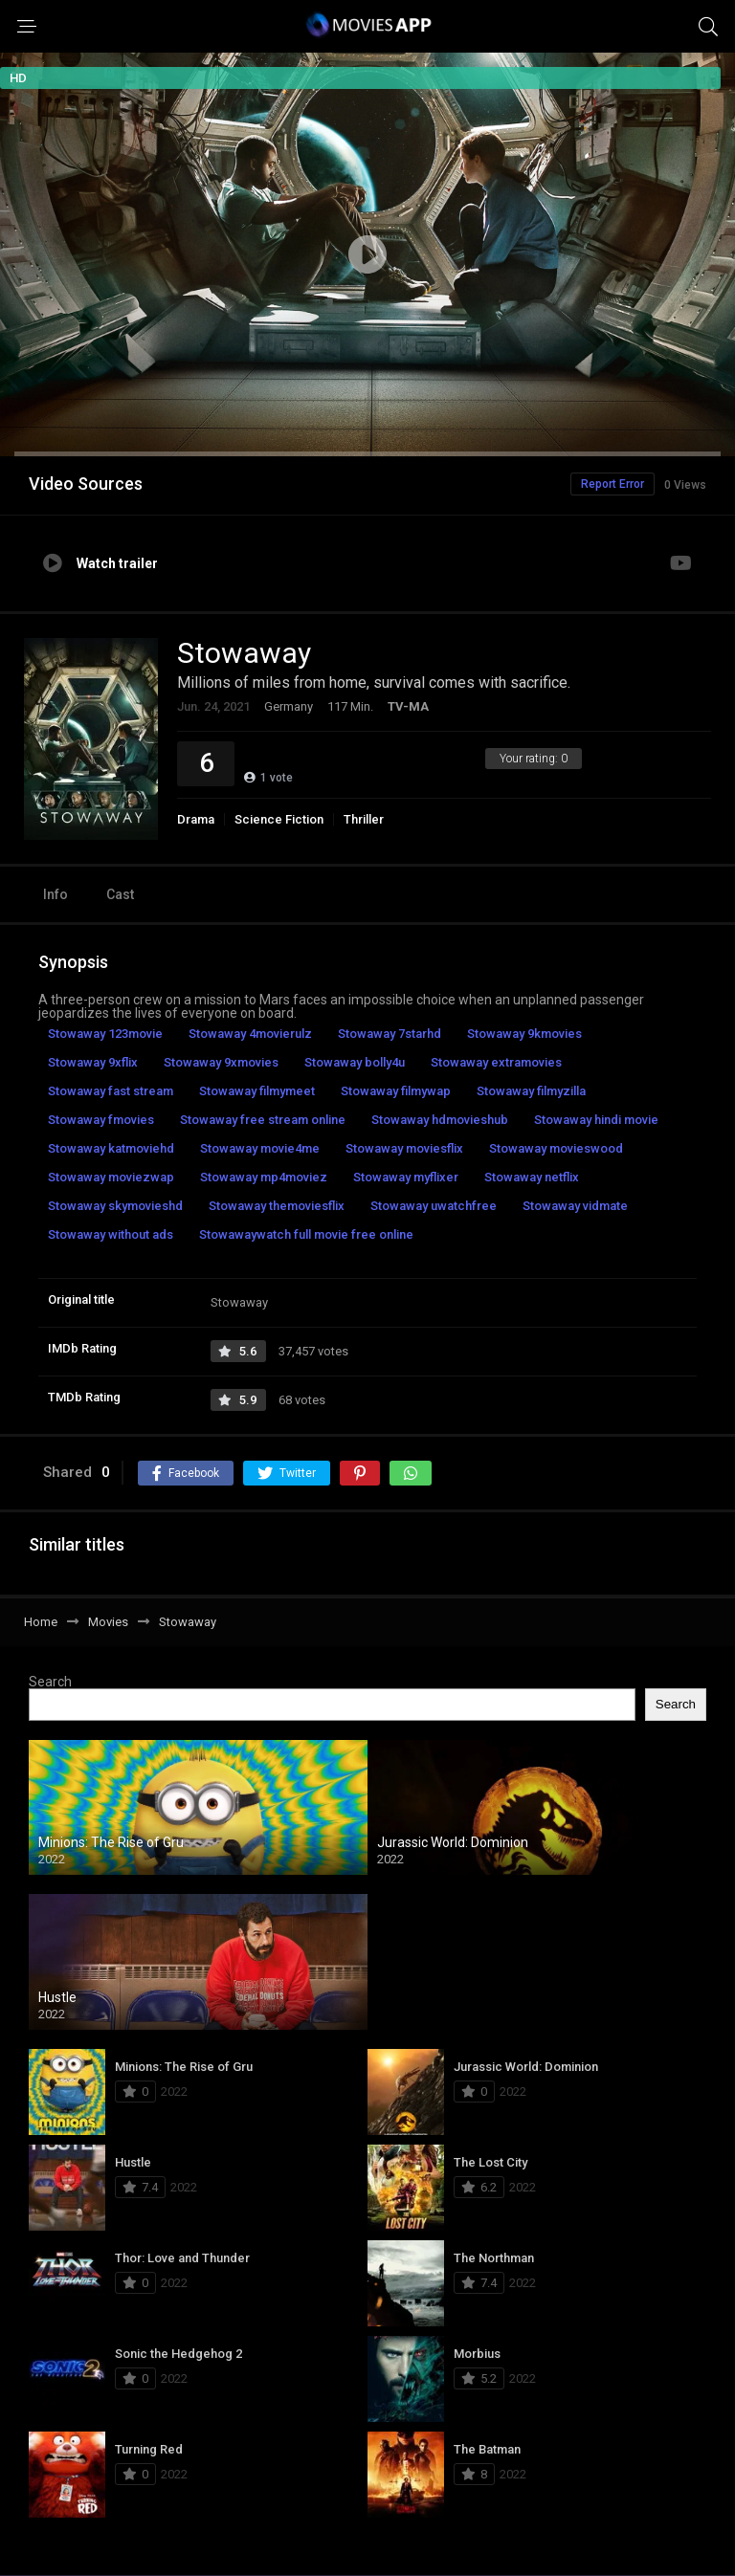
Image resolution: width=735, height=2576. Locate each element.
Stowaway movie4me (260, 1148)
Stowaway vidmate (575, 1206)
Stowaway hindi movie (596, 1119)
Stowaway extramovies (496, 1062)
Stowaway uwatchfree (433, 1206)
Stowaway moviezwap (111, 1177)
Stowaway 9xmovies (221, 1062)
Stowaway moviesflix (404, 1148)
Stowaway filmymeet (257, 1091)
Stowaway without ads (110, 1234)
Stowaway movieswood (556, 1148)
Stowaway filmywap (396, 1091)
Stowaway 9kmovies (524, 1033)
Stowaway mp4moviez (263, 1177)
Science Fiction (278, 819)
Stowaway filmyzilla (531, 1091)
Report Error (612, 484)
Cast (120, 894)
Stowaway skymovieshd (115, 1206)
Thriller (364, 819)
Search (50, 1681)
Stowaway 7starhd (389, 1033)
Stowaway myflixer (405, 1177)
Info (55, 894)
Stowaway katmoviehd (111, 1148)
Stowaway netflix (531, 1177)
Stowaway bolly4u (354, 1062)
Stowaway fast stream (110, 1091)
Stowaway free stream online (262, 1119)
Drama (195, 819)
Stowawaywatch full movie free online (306, 1234)
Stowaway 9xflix (93, 1062)
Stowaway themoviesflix (277, 1206)
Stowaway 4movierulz (250, 1033)
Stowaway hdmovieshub (439, 1119)
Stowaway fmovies (101, 1119)
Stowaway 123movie (105, 1033)
